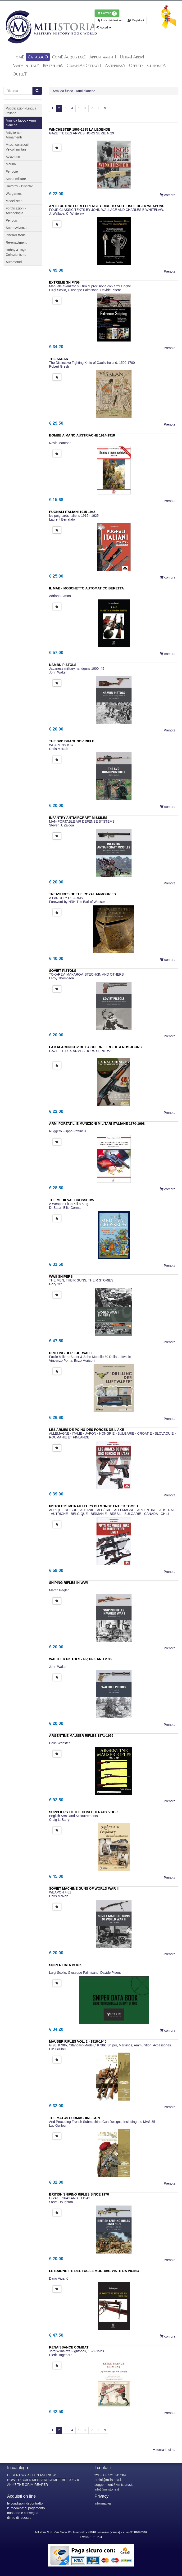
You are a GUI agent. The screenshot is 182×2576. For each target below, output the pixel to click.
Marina (11, 164)
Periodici (12, 220)
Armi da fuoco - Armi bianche (74, 91)
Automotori (14, 262)
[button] (57, 147)
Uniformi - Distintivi (19, 186)
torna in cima (164, 2450)
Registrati (135, 20)
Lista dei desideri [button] (110, 20)
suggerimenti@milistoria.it (113, 2484)
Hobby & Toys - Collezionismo (17, 252)
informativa (103, 2503)
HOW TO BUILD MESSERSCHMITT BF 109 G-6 (43, 2480)
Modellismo (14, 201)
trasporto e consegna (22, 2513)
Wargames (14, 193)
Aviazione (13, 157)
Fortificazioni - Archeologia (16, 210)
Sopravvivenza (16, 228)
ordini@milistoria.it (108, 2480)
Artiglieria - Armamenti (14, 135)
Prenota (169, 271)
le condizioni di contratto (25, 2503)
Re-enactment (16, 242)
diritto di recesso (19, 2517)
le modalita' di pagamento (26, 2508)
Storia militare (16, 179)
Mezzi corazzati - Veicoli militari (18, 147)
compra (167, 195)
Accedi (103, 27)
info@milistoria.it (107, 2489)
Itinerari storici (16, 235)
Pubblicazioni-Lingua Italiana (21, 110)
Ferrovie (12, 171)
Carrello (107, 13)
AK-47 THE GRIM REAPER (27, 2484)
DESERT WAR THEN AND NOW (31, 2475)
